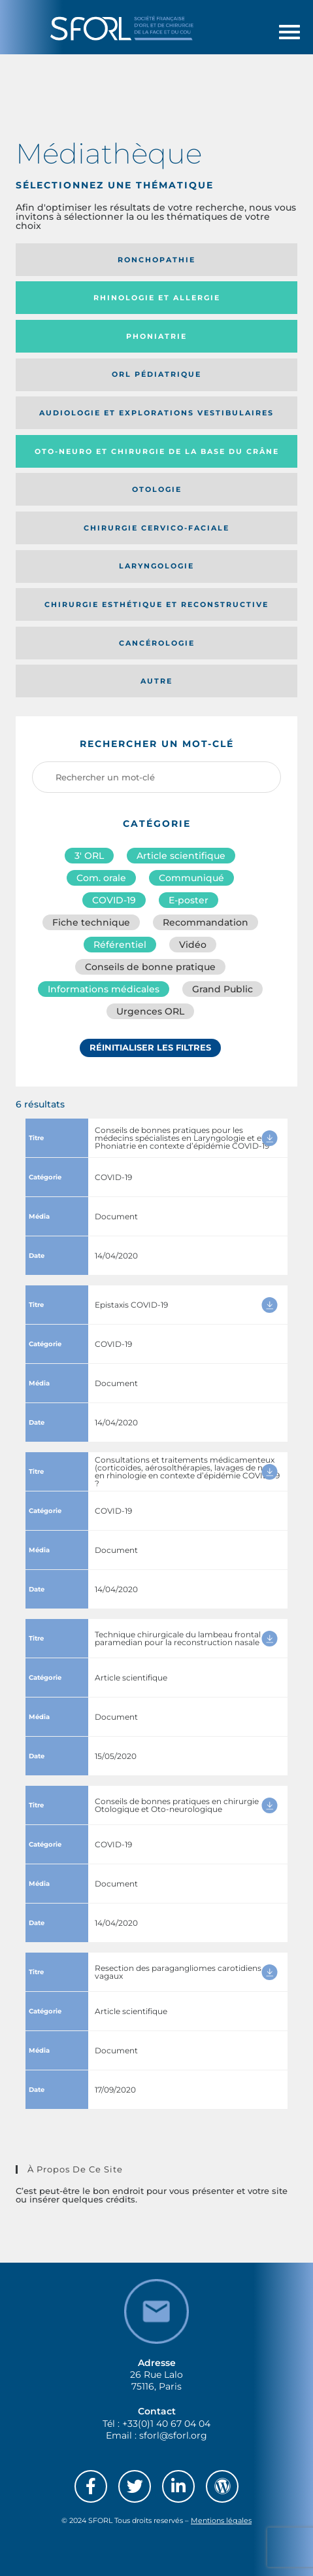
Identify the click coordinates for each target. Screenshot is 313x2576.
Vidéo (192, 944)
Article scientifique (181, 856)
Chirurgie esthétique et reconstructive (156, 604)
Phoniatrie (156, 336)
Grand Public (222, 989)
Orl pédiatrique (156, 374)
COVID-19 (114, 900)
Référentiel (119, 944)
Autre (156, 681)
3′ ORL (89, 856)
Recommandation (205, 922)
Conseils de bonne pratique (150, 967)
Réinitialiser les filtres (150, 1047)
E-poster (188, 900)
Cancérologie (157, 643)
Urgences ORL (150, 1011)
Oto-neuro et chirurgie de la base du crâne (157, 451)
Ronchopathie (156, 259)
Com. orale (101, 878)
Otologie (157, 489)
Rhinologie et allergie (156, 297)
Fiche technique (91, 922)
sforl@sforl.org (173, 2435)
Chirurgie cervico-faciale (156, 527)
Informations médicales (103, 989)
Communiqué (191, 878)
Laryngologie (156, 565)
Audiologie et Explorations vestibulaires (156, 412)
